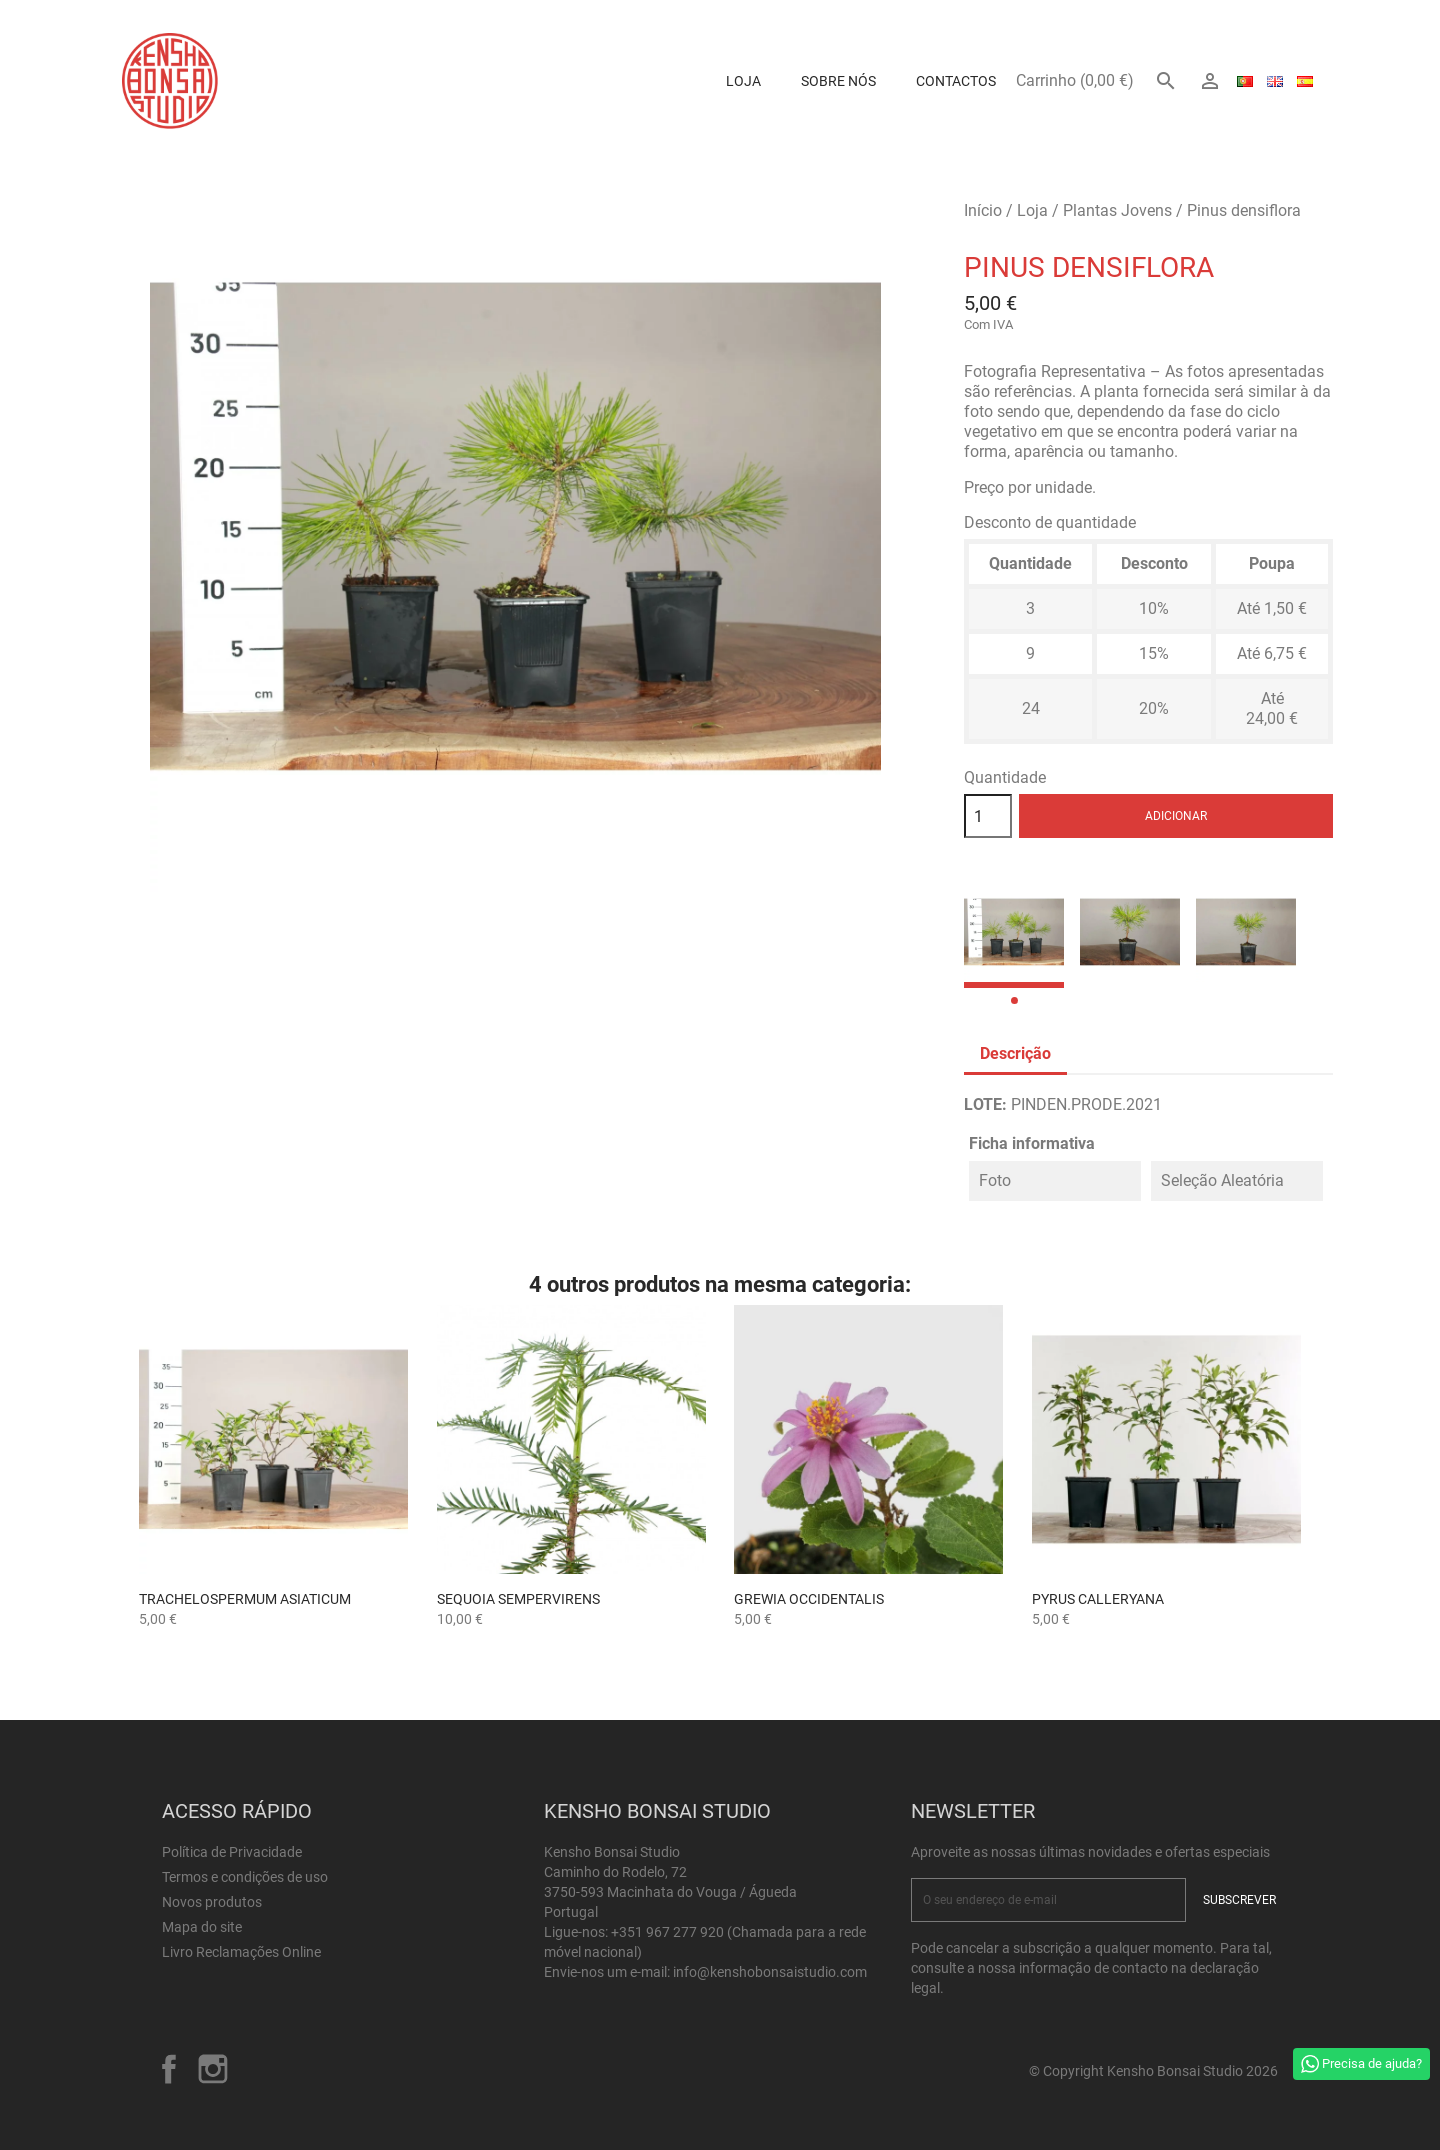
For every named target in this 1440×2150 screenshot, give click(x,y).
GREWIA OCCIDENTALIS (809, 1599)
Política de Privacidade (232, 1852)
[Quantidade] (988, 816)
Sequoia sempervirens (518, 1599)
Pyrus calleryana (1098, 1599)
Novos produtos (212, 1902)
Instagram (213, 2069)
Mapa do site (202, 1927)
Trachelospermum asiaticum (245, 1599)
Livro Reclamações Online (241, 1952)
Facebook (169, 2069)
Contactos (956, 81)
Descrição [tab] (1015, 1053)
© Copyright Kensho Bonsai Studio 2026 (1153, 2071)
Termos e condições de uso (245, 1877)
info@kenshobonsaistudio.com (770, 1972)
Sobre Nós (838, 81)
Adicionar (1176, 816)
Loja (743, 81)
